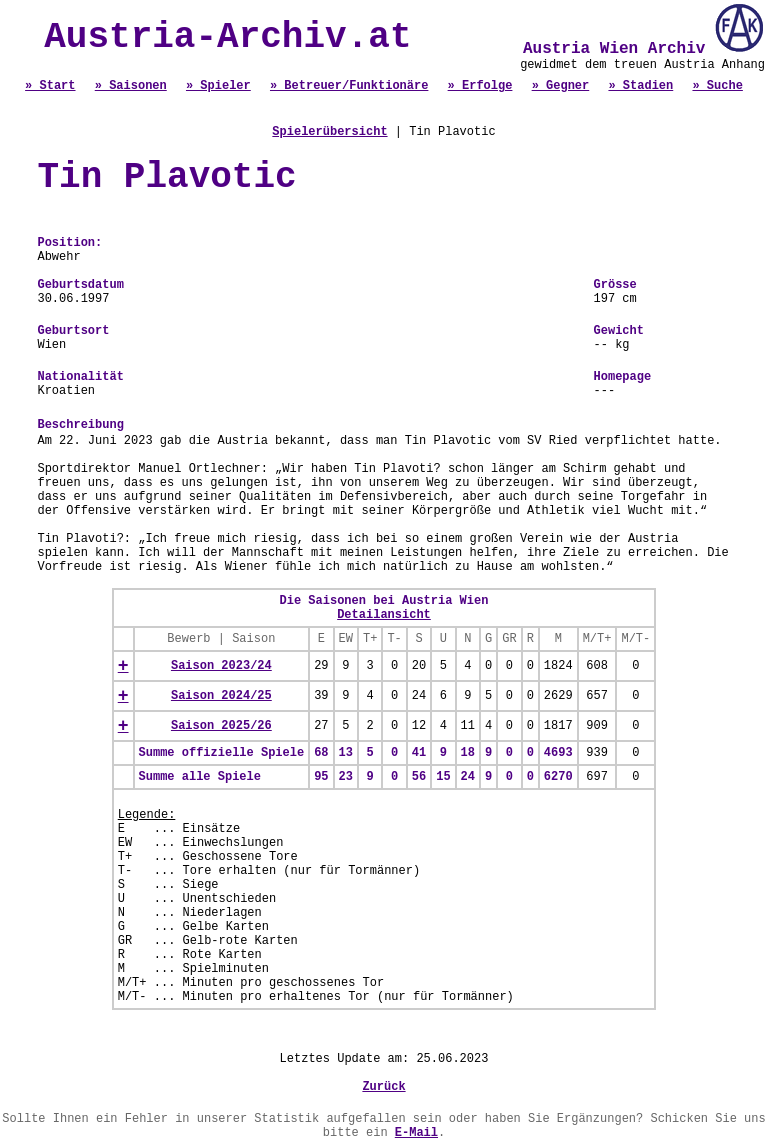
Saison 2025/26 (221, 726)
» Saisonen (131, 86)
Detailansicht (384, 615)
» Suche (717, 86)
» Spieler (218, 86)
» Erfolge (480, 86)
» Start (50, 86)
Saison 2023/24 (221, 666)
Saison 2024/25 (221, 696)
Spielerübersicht (329, 132)
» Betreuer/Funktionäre (349, 86)
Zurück (383, 1087)
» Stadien (640, 86)
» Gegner (561, 86)
